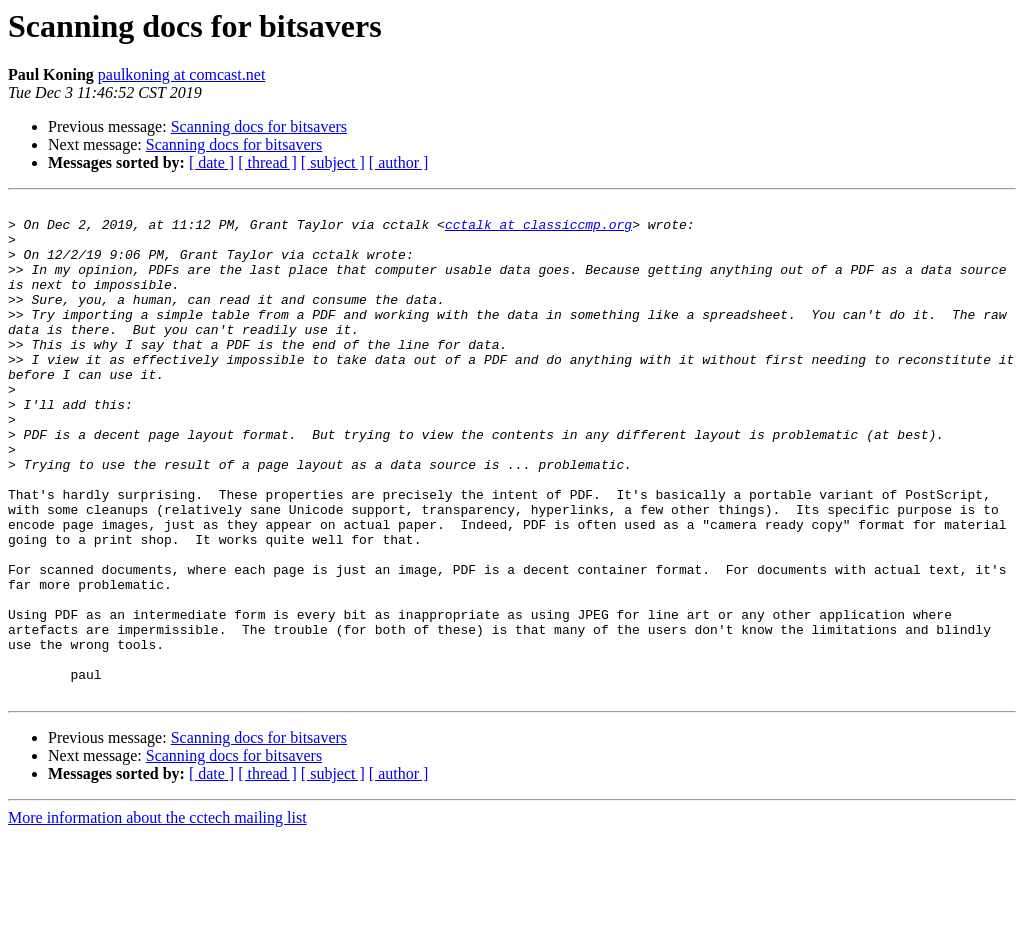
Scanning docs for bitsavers (259, 126)
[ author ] (399, 162)
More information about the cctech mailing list (157, 916)
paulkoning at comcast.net (182, 74)
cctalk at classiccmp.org (538, 230)
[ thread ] (267, 162)
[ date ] (211, 162)
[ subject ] (333, 162)
